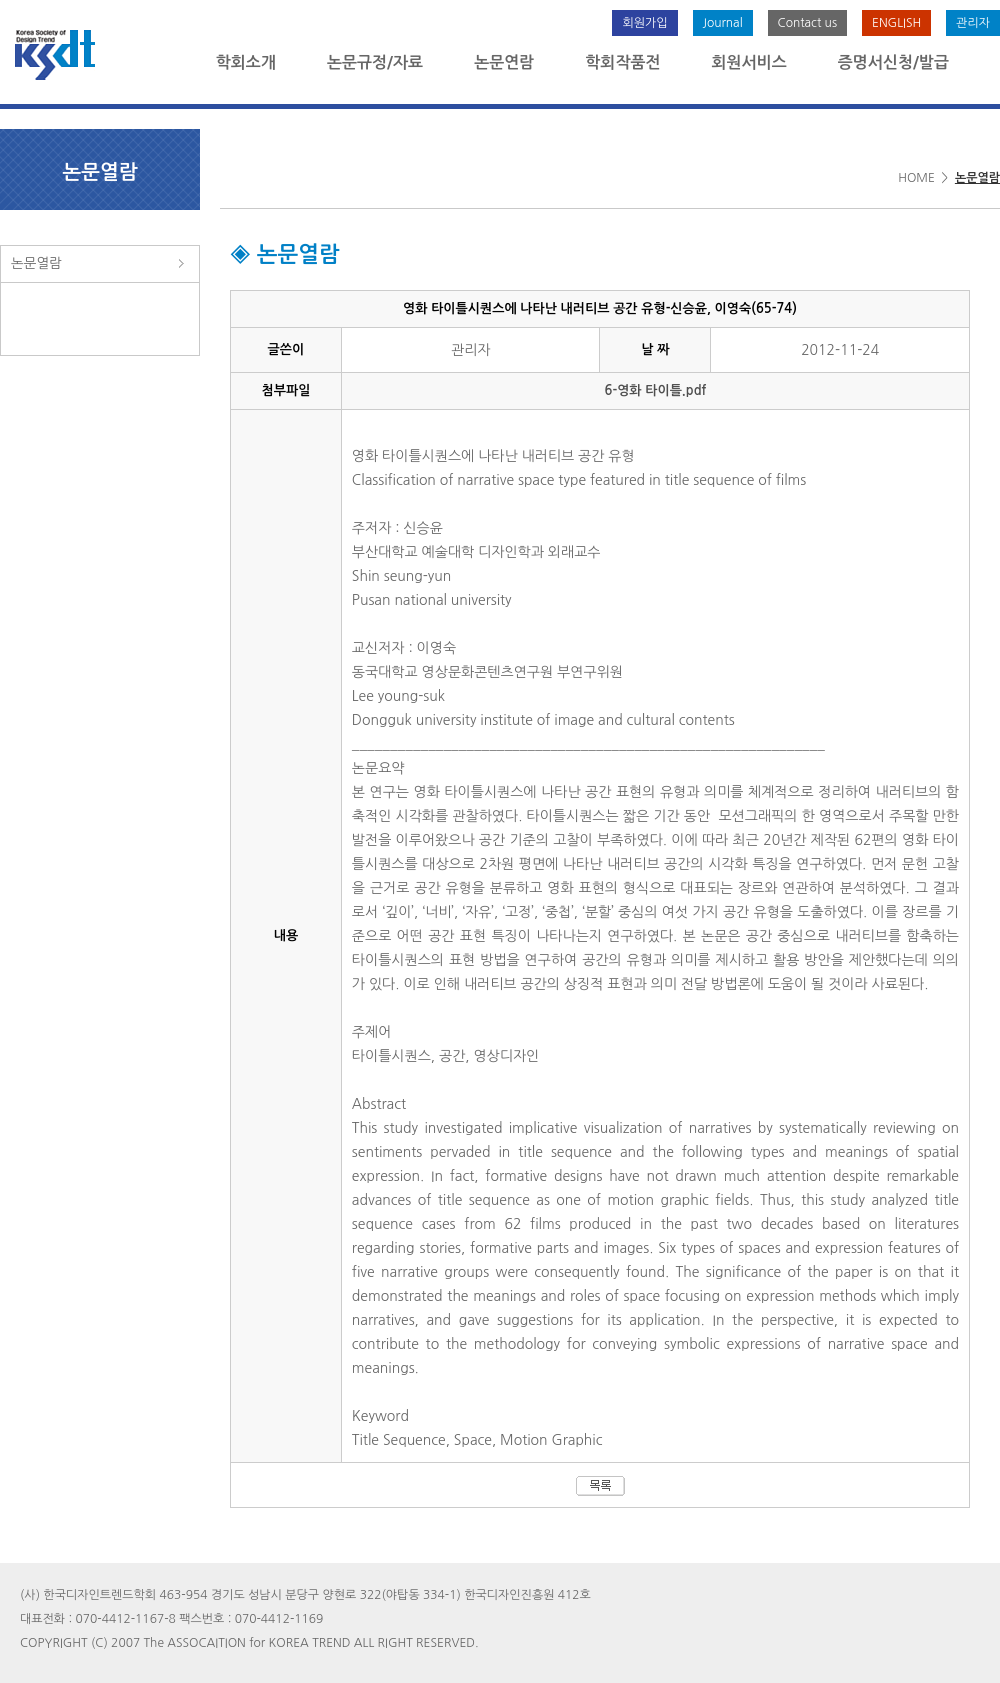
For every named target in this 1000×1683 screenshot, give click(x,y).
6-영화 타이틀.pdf (656, 390)
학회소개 (246, 62)
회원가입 (644, 23)
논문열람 (36, 263)
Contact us (807, 23)
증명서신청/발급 (893, 62)
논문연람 (504, 62)
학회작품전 (622, 62)
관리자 (973, 23)
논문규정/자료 (375, 62)
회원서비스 (749, 62)
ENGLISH (896, 23)
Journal (723, 23)
